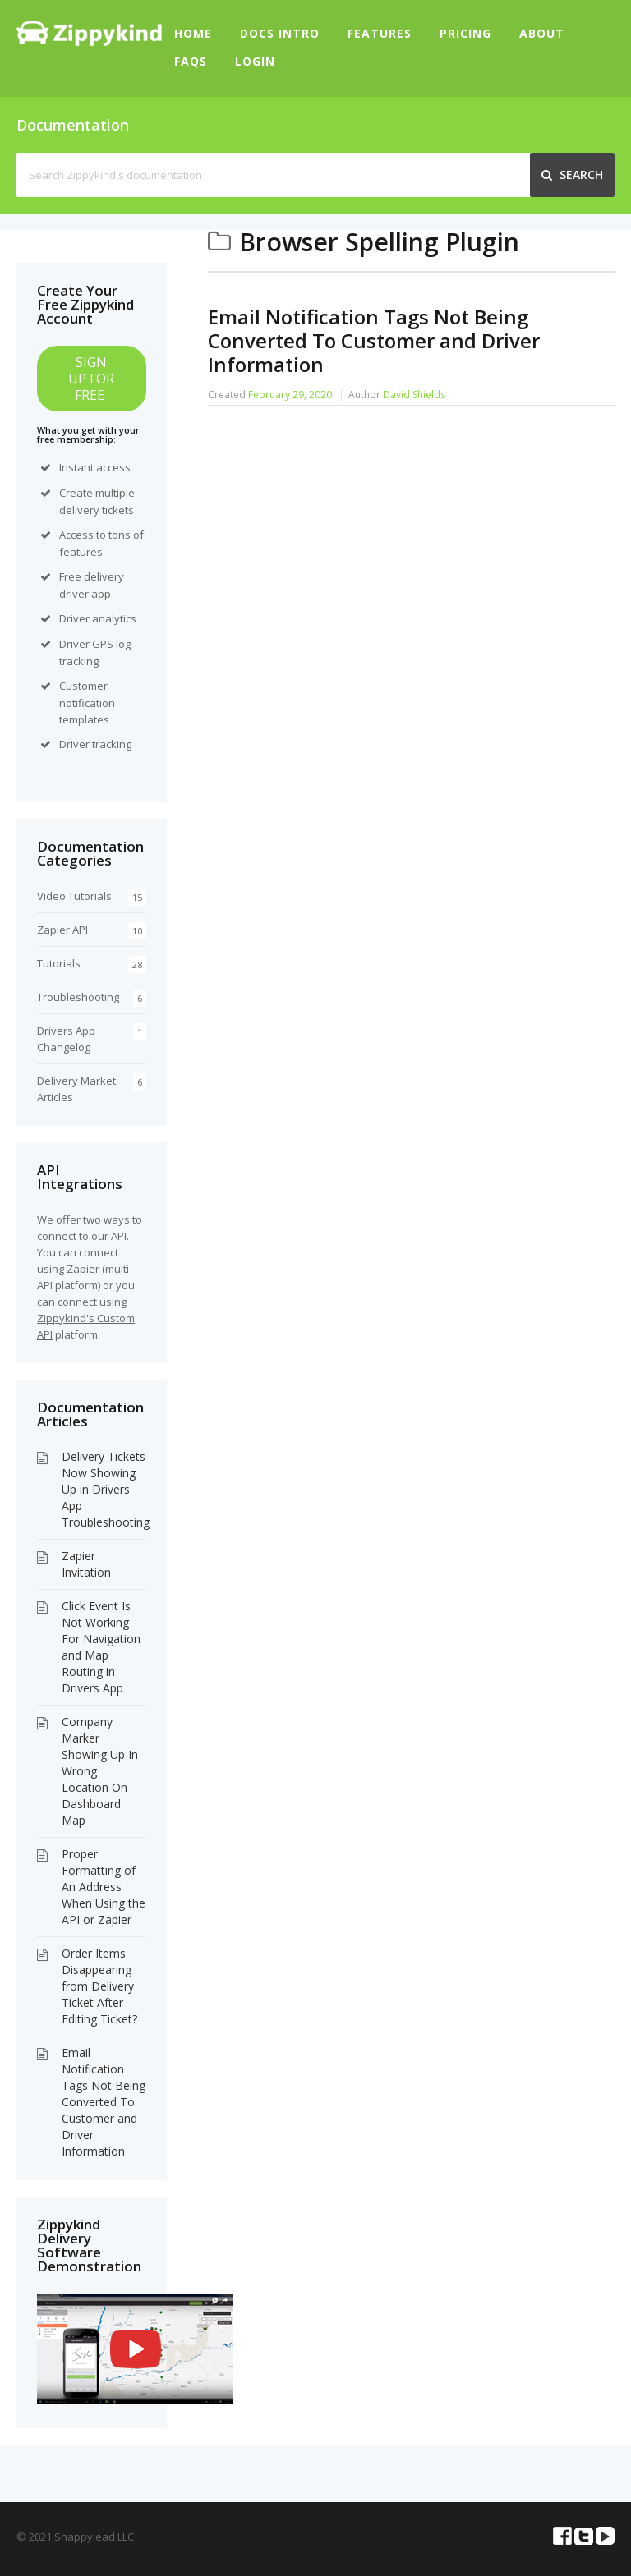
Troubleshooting (78, 997)
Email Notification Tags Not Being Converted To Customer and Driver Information (374, 340)
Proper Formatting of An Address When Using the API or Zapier (103, 1886)
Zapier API (62, 929)
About (541, 33)
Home (193, 33)
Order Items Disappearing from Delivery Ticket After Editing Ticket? (99, 1986)
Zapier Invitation (86, 1564)
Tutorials (59, 963)
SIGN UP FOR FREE (91, 378)
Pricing (465, 33)
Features (380, 33)
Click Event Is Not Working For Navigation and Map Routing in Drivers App (101, 1647)
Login (255, 61)
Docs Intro (280, 33)
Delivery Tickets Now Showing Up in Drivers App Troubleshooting (106, 1489)
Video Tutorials (74, 896)
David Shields (414, 395)
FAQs (190, 61)
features (81, 551)
